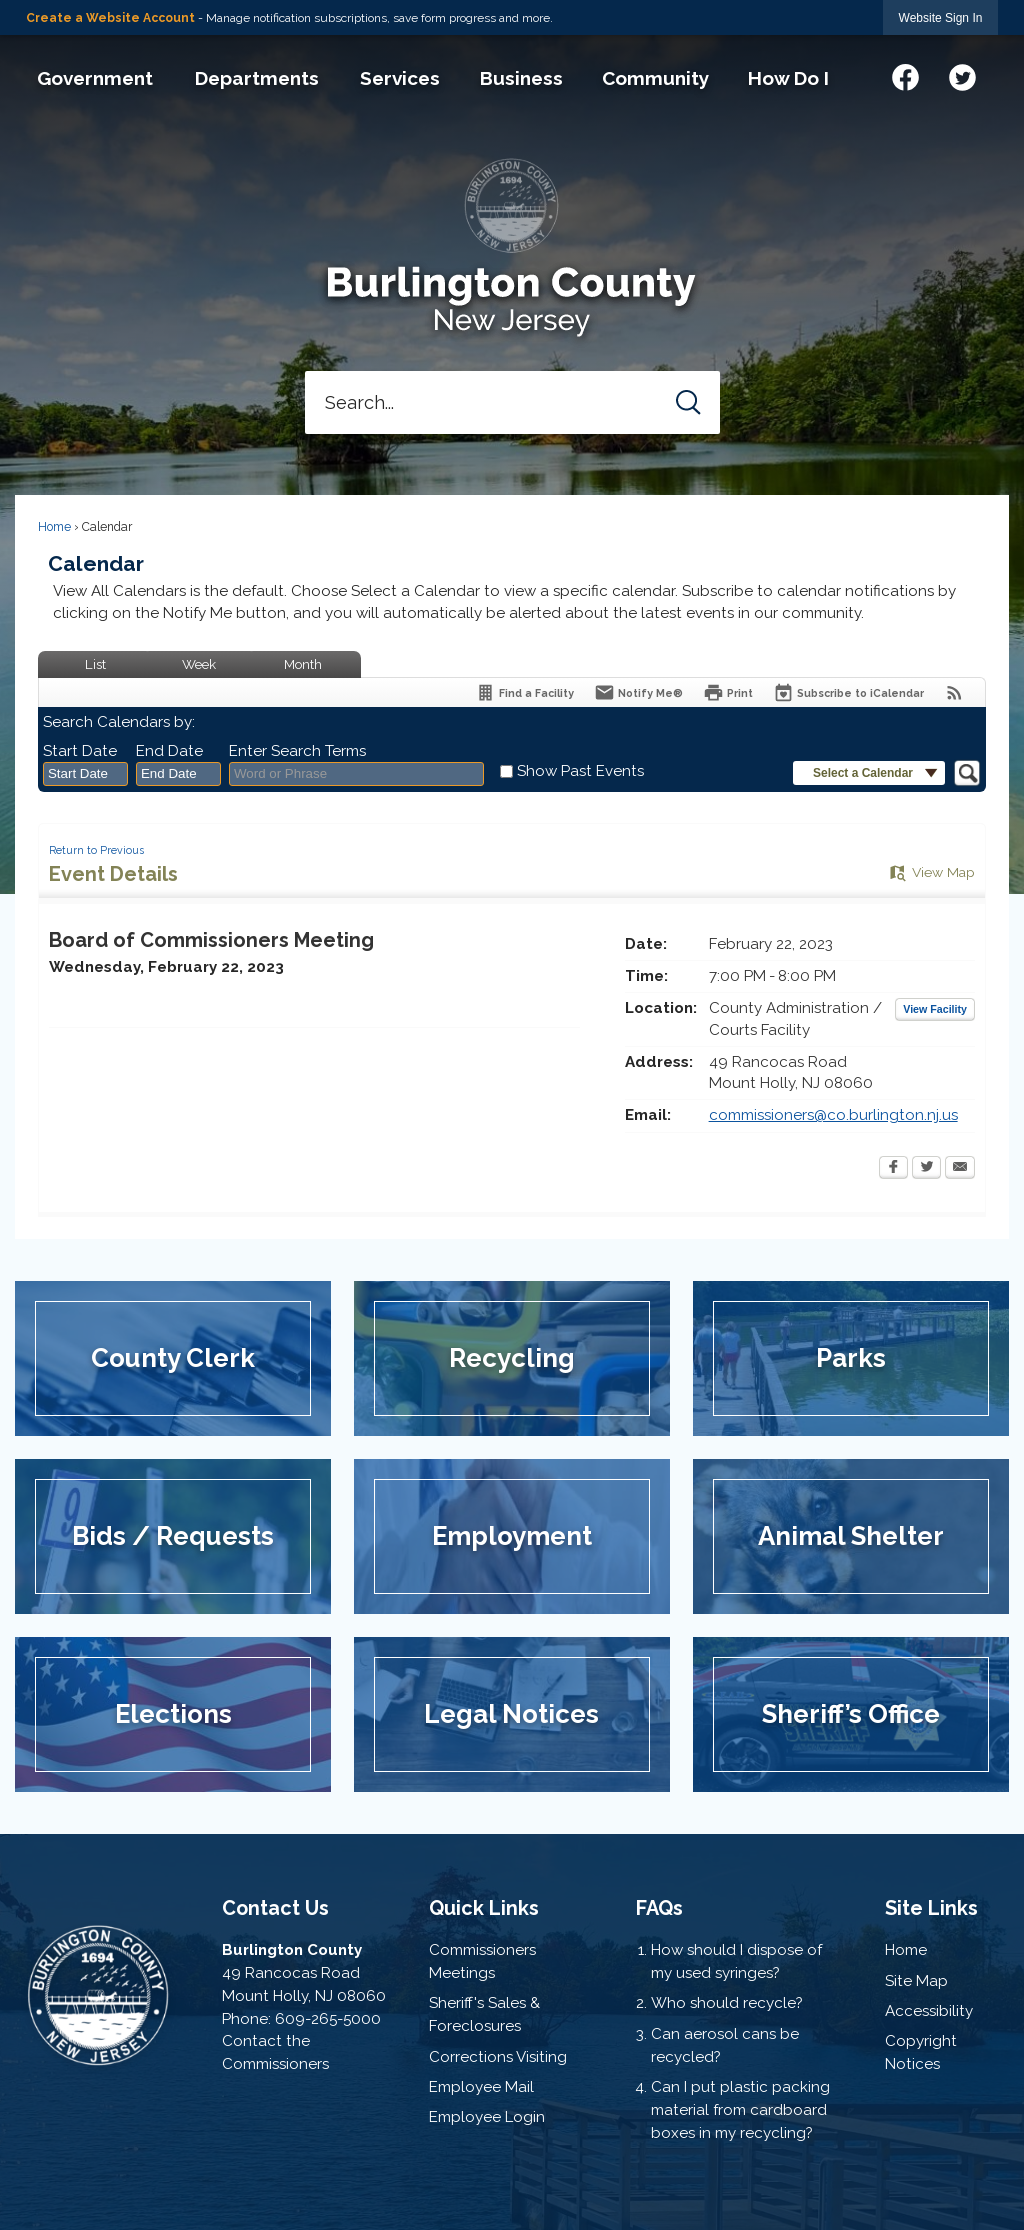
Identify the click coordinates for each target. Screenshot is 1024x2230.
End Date (169, 751)
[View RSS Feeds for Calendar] (954, 692)
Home (54, 527)
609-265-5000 (328, 2019)
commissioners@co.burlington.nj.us (833, 1115)
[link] (941, 17)
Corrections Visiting (498, 2057)
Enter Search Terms (297, 751)
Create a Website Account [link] (110, 18)
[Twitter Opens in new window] (926, 1169)
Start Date (80, 751)
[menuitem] (94, 78)
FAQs (659, 1908)
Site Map (916, 1981)
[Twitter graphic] (962, 74)
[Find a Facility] (524, 692)
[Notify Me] (638, 692)
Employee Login (487, 2117)
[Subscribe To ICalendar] (848, 692)
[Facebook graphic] (905, 74)
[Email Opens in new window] (960, 1169)
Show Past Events (580, 771)
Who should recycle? (727, 2003)
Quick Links (484, 1908)
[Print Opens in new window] (728, 692)
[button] (688, 402)
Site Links (931, 1908)
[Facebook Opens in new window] (893, 1169)
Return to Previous (96, 850)
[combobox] (85, 774)
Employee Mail (481, 2087)
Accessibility (929, 2011)
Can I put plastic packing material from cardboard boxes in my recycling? (740, 2110)
